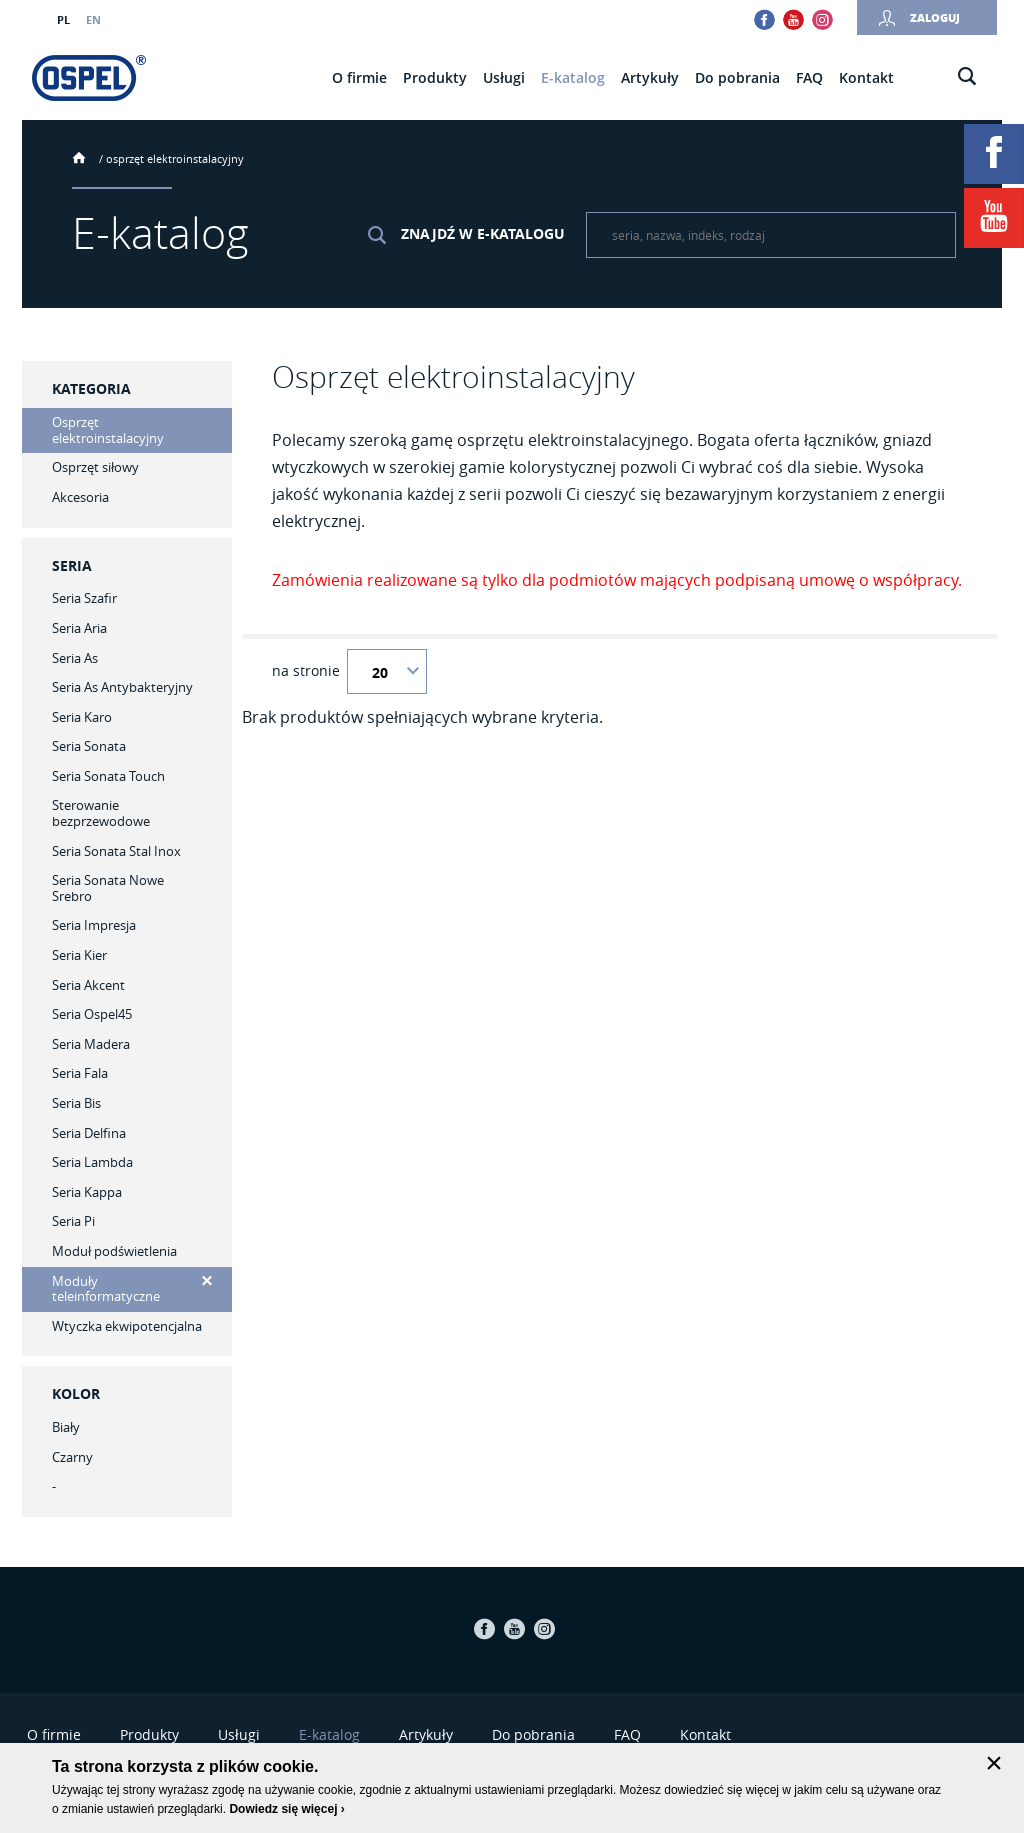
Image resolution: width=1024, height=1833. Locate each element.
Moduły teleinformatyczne (106, 1289)
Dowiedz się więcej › (286, 1809)
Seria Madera (91, 1044)
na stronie (306, 671)
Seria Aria (79, 628)
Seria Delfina (89, 1133)
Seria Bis (76, 1103)
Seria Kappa (87, 1192)
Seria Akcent (88, 985)
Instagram (822, 19)
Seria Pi (73, 1221)
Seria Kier (79, 955)
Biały (66, 1427)
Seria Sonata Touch (108, 776)
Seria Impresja (94, 925)
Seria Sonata (89, 746)
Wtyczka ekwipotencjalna (127, 1326)
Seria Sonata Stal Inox (116, 851)
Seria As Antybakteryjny (122, 687)
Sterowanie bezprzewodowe (101, 813)
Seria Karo (82, 717)
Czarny (72, 1457)
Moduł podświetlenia (114, 1251)
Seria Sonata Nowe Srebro (108, 888)
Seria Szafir (84, 598)
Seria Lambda (92, 1162)
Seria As (75, 658)
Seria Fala (80, 1073)
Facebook (764, 19)
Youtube (793, 19)
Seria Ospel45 (92, 1014)
